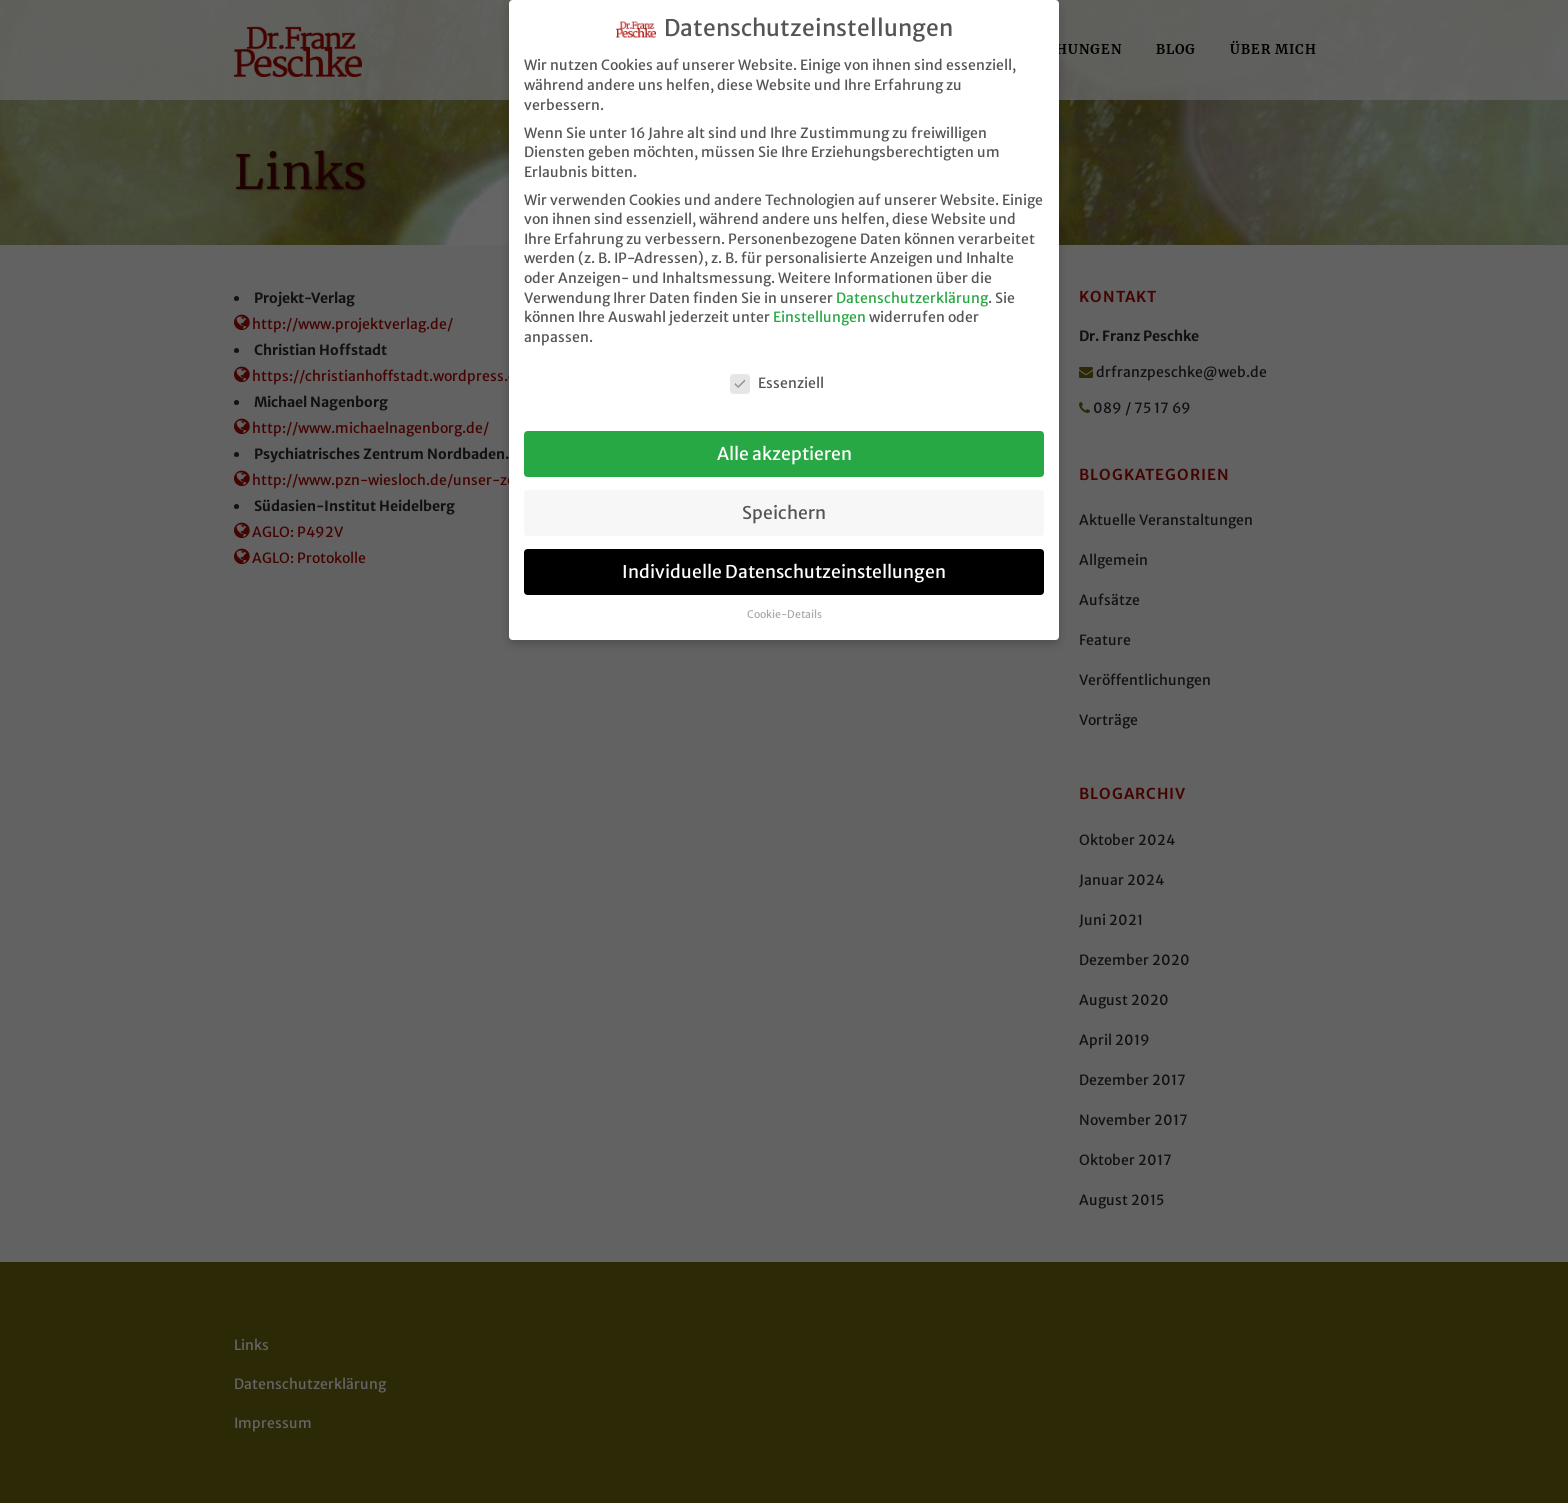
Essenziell (777, 372)
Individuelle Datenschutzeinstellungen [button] (784, 561)
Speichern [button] (784, 502)
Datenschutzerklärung (912, 287)
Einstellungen (819, 307)
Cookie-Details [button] (784, 604)
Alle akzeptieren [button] (784, 443)
